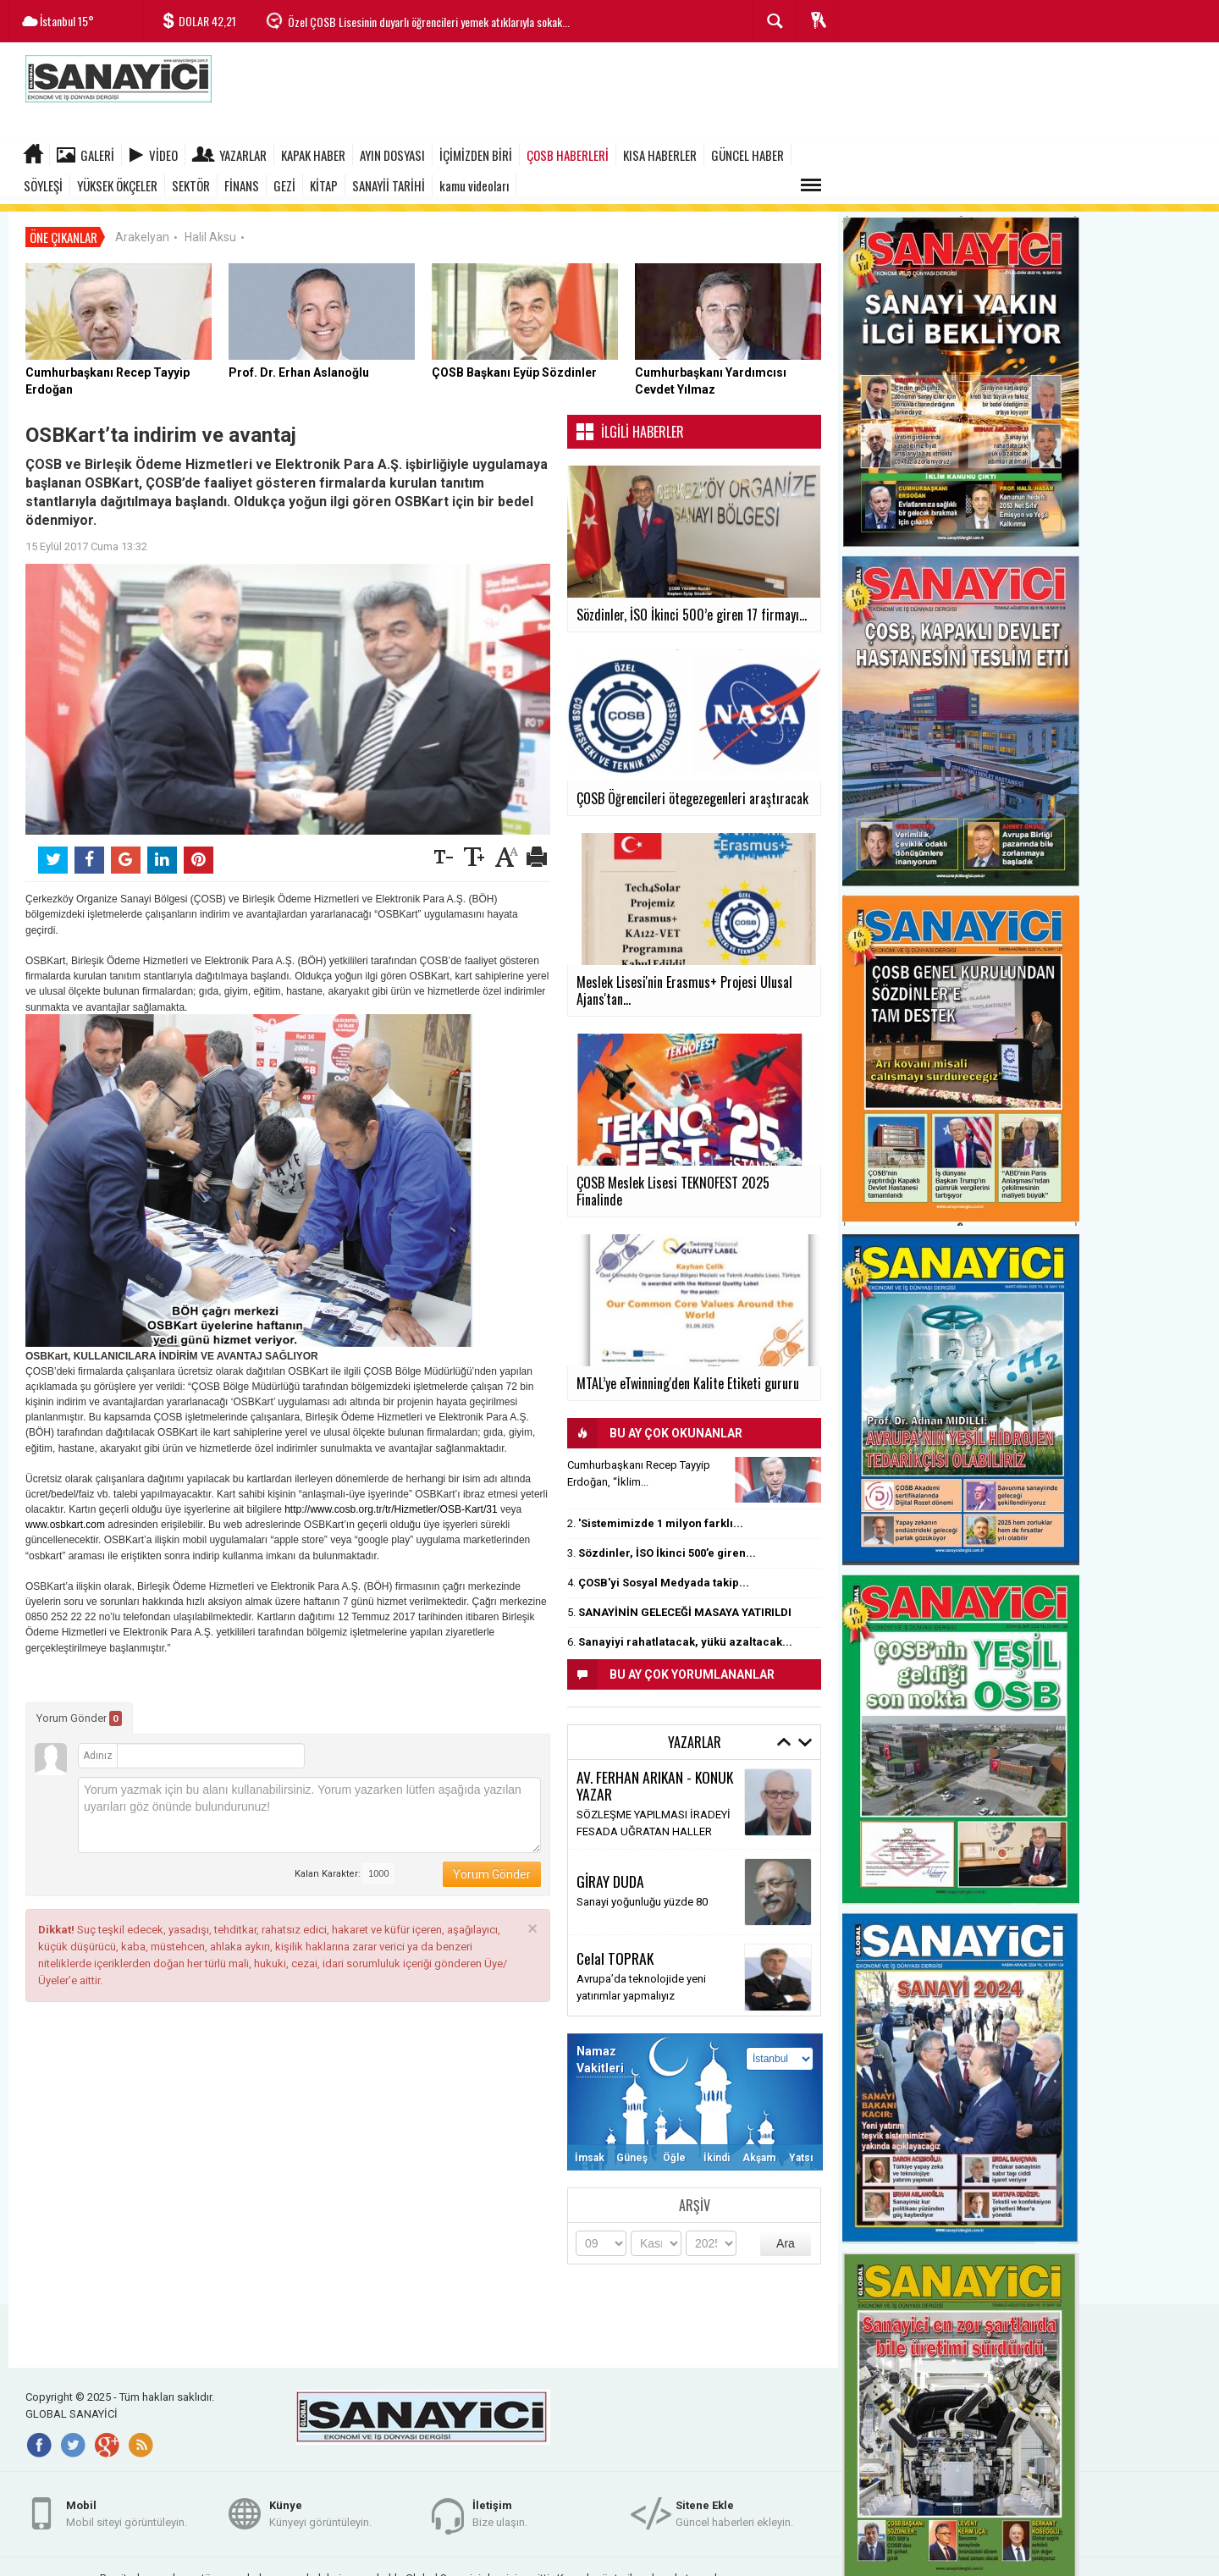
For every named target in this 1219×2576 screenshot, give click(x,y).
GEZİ (284, 185)
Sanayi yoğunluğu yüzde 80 (642, 1895)
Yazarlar (243, 155)
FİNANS (241, 185)
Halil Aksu (210, 229)
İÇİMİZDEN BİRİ (475, 155)
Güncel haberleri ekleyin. (734, 2507)
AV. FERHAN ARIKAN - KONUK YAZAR (654, 1777)
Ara (785, 2235)
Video (163, 155)
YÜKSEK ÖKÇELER (117, 185)
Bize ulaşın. (499, 2507)
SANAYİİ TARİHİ (388, 185)
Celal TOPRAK (615, 1951)
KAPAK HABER (313, 155)
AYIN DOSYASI (392, 155)
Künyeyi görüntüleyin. (320, 2507)
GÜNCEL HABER (747, 155)
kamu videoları (474, 185)
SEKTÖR (191, 185)
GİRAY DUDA (610, 1874)
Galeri (97, 155)
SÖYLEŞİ (43, 185)
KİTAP (324, 185)
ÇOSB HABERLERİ (568, 155)
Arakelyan (142, 229)
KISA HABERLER (660, 155)
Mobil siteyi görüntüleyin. (126, 2507)
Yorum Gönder (79, 1710)
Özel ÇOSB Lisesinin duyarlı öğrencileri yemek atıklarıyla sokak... (429, 21)
